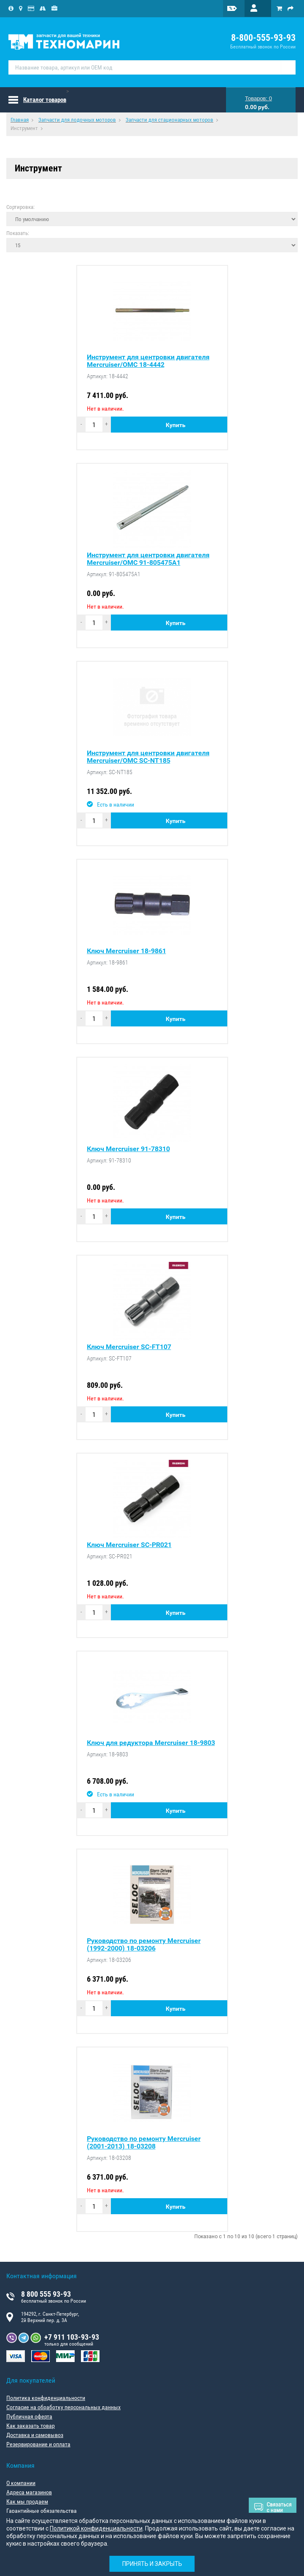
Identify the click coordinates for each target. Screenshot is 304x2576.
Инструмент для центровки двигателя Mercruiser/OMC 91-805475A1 (148, 559)
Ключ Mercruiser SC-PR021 (129, 1545)
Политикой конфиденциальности (96, 2528)
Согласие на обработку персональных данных (63, 2407)
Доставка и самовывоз (34, 2435)
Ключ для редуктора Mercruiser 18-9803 (151, 1743)
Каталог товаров (44, 100)
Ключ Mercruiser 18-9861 (126, 951)
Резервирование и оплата (38, 2444)
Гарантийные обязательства (41, 2511)
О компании (20, 2483)
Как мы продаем (27, 2501)
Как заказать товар (30, 2426)
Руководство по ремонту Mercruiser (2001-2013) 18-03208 (144, 2142)
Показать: (17, 233)
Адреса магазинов (29, 2492)
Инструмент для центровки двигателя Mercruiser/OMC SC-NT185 (148, 756)
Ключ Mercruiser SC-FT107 (129, 1347)
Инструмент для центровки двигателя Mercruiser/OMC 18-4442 (148, 361)
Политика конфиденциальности (45, 2398)
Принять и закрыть (152, 2563)
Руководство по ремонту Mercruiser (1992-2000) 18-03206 (144, 1944)
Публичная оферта (29, 2416)
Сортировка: (20, 207)
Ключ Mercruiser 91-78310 (128, 1149)
